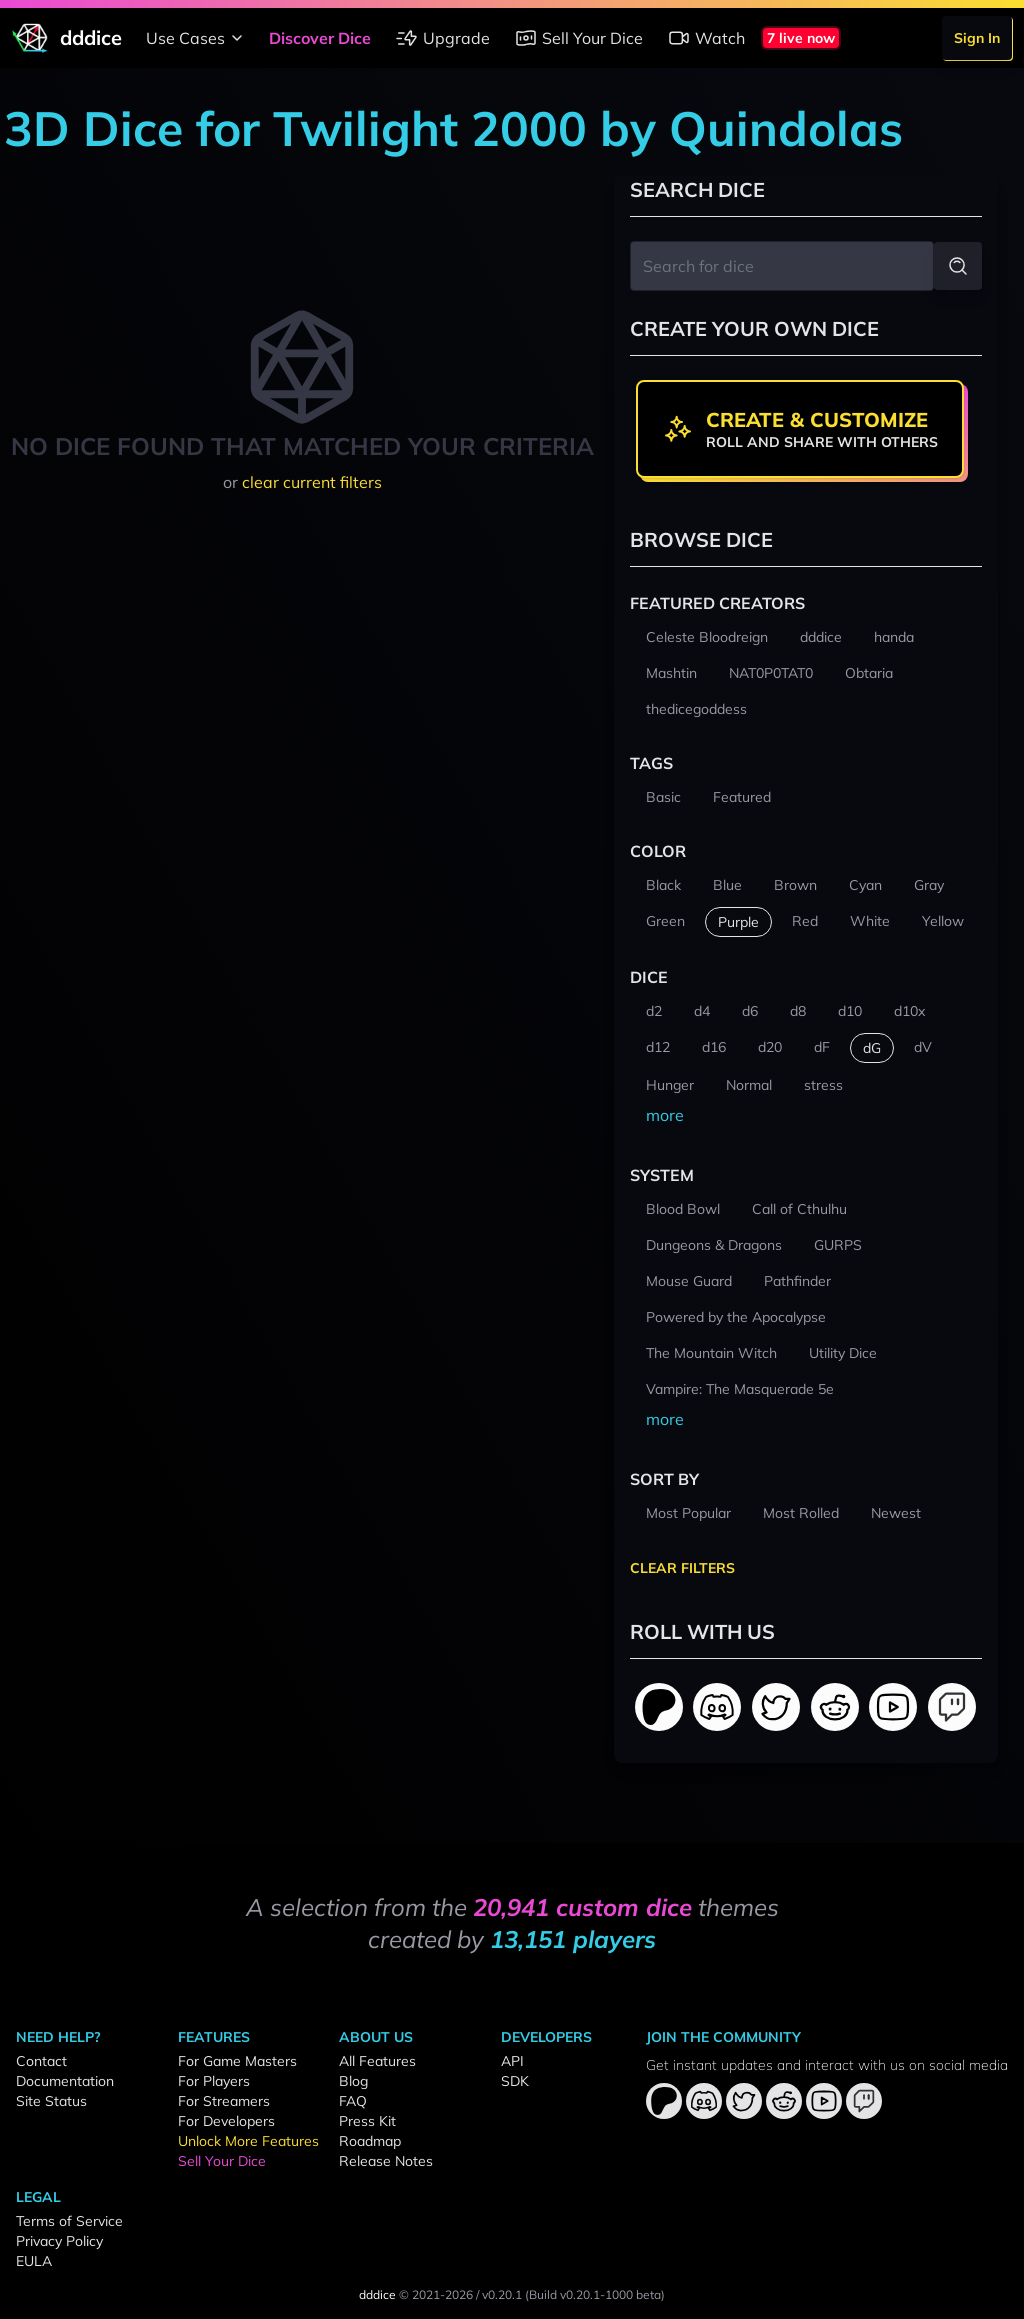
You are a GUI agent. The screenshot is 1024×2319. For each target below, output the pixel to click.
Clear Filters (682, 1568)
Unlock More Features (248, 2141)
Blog (353, 2081)
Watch (706, 38)
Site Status (51, 2101)
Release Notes (386, 2161)
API (512, 2061)
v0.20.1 (502, 2294)
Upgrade (442, 38)
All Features (377, 2061)
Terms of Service (69, 2221)
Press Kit (367, 2121)
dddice (377, 2294)
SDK (515, 2081)
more (665, 1115)
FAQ (353, 2101)
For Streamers (224, 2101)
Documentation (65, 2081)
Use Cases (197, 38)
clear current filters (312, 482)
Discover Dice (320, 38)
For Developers (226, 2121)
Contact (41, 2061)
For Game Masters (237, 2061)
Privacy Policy (59, 2241)
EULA (34, 2261)
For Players (214, 2081)
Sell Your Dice (578, 38)
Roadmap (370, 2141)
